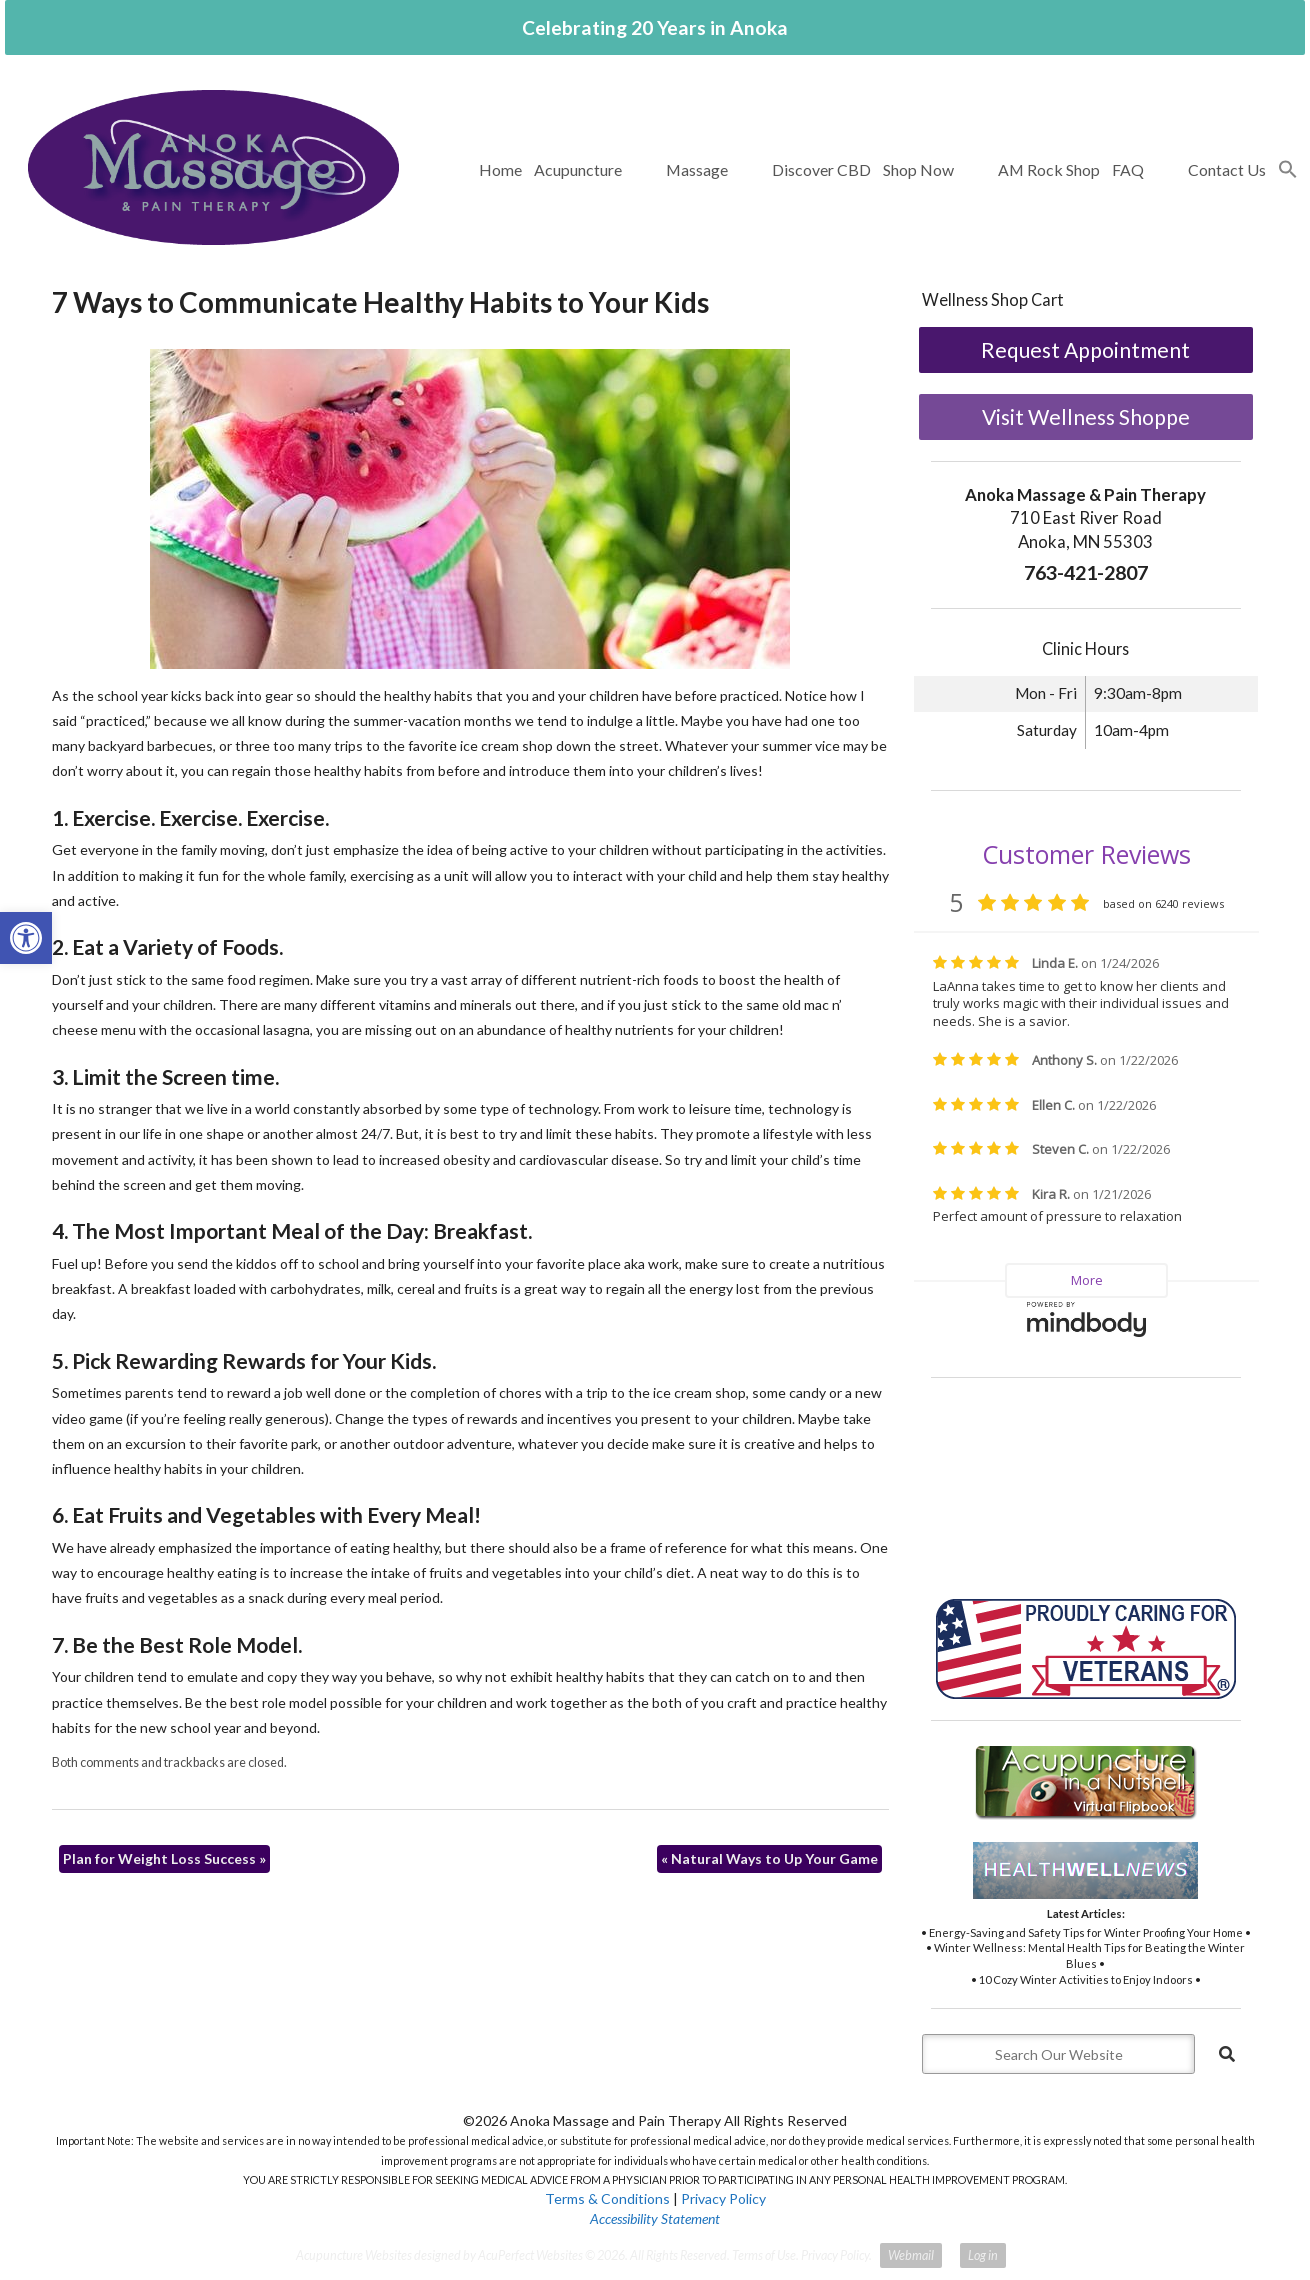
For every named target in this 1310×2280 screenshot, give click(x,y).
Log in (983, 2255)
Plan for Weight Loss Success (164, 1858)
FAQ (1128, 169)
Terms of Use (764, 2255)
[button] (1288, 170)
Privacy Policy (723, 2198)
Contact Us (1227, 169)
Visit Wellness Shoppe (1086, 416)
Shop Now (918, 169)
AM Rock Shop (1049, 169)
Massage (697, 169)
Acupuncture (578, 169)
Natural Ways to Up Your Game (769, 1858)
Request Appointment (1085, 349)
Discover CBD (821, 169)
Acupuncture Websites (354, 2255)
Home (500, 169)
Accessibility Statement (655, 2218)
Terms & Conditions (607, 2198)
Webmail (911, 2255)
